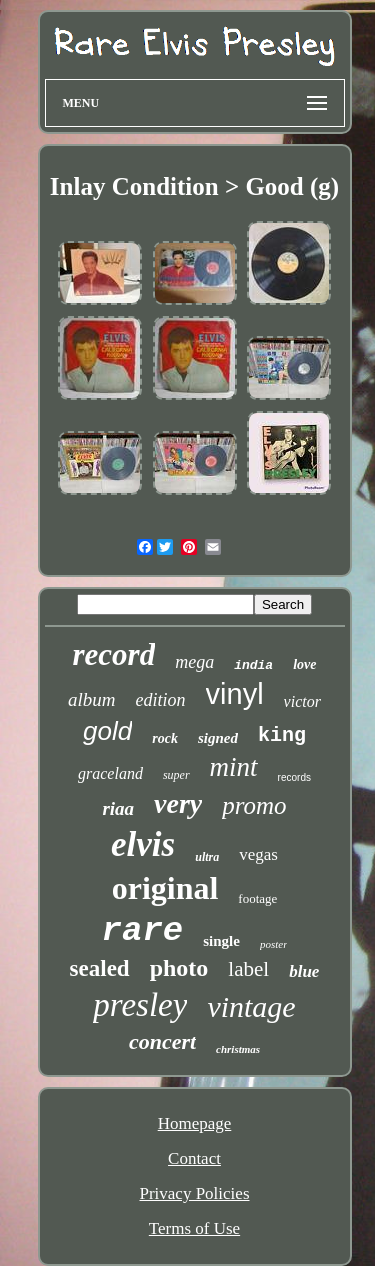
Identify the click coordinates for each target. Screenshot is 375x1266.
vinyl (235, 694)
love (304, 664)
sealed (100, 968)
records (294, 777)
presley (140, 1005)
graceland (110, 773)
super (176, 775)
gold (107, 731)
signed (218, 738)
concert (162, 1041)
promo (254, 805)
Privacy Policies (194, 1193)
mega (194, 662)
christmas (238, 1049)
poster (274, 944)
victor (302, 701)
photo (179, 968)
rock (165, 738)
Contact (194, 1158)
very (178, 803)
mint (234, 767)
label (248, 969)
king (282, 735)
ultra (207, 857)
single (221, 941)
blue (304, 971)
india (253, 665)
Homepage (195, 1123)
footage (257, 898)
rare (143, 931)
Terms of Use (194, 1228)
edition (161, 700)
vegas (258, 854)
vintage (251, 1006)
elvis (143, 844)
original (165, 888)
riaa (118, 808)
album (92, 699)
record (114, 654)
